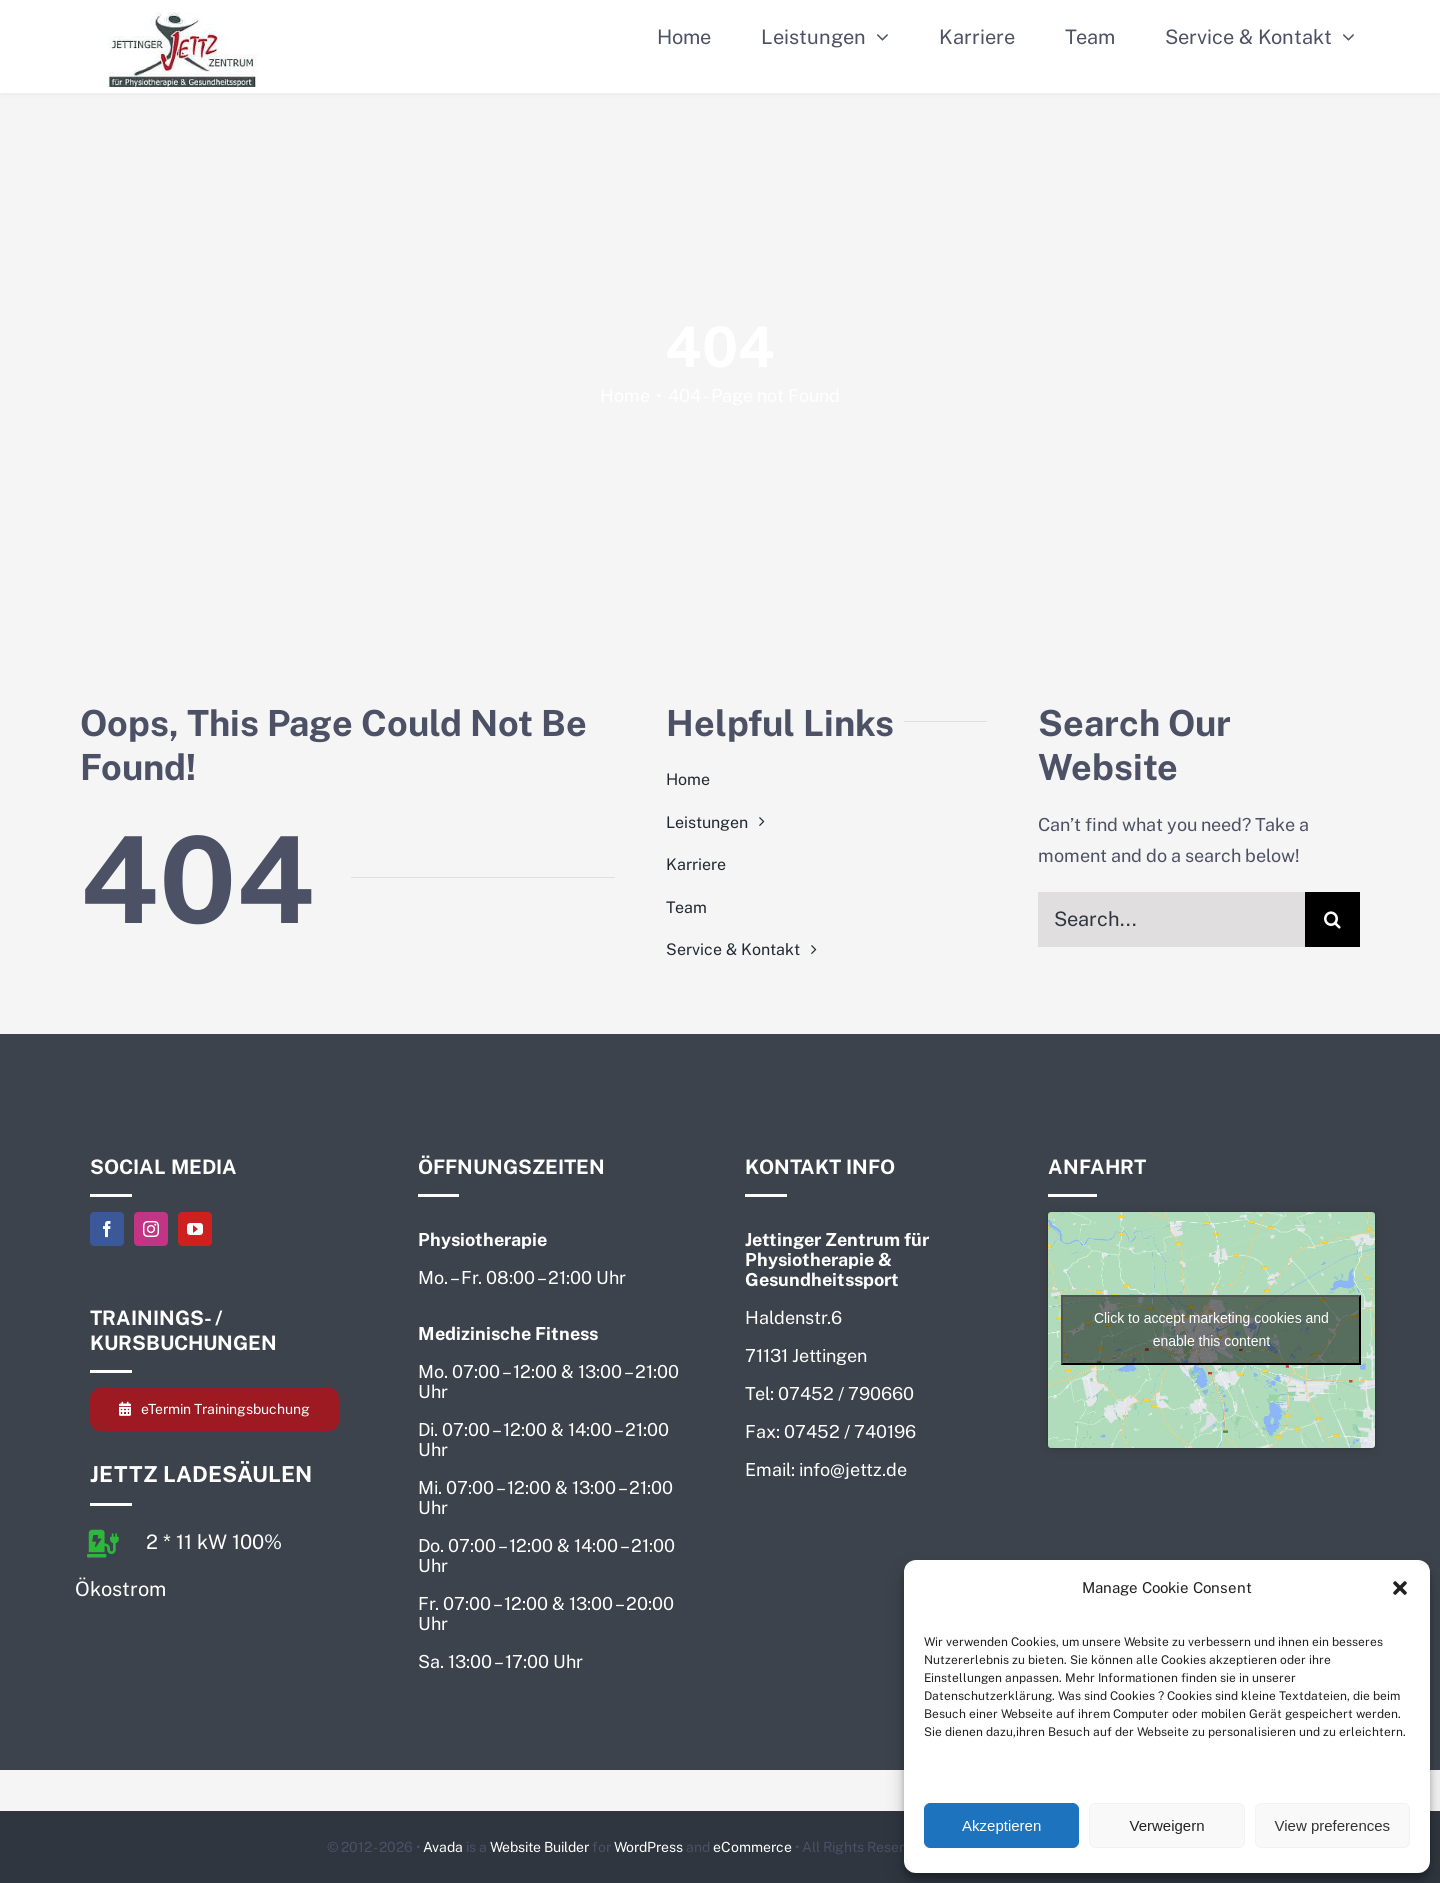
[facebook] (107, 1229)
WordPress (648, 1847)
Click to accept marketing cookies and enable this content (1211, 1329)
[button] (1400, 1588)
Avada (443, 1847)
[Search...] (1171, 919)
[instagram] (151, 1229)
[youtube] (195, 1229)
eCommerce (752, 1847)
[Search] (1332, 919)
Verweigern (1166, 1825)
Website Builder (539, 1847)
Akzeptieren (1001, 1825)
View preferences (1333, 1825)
